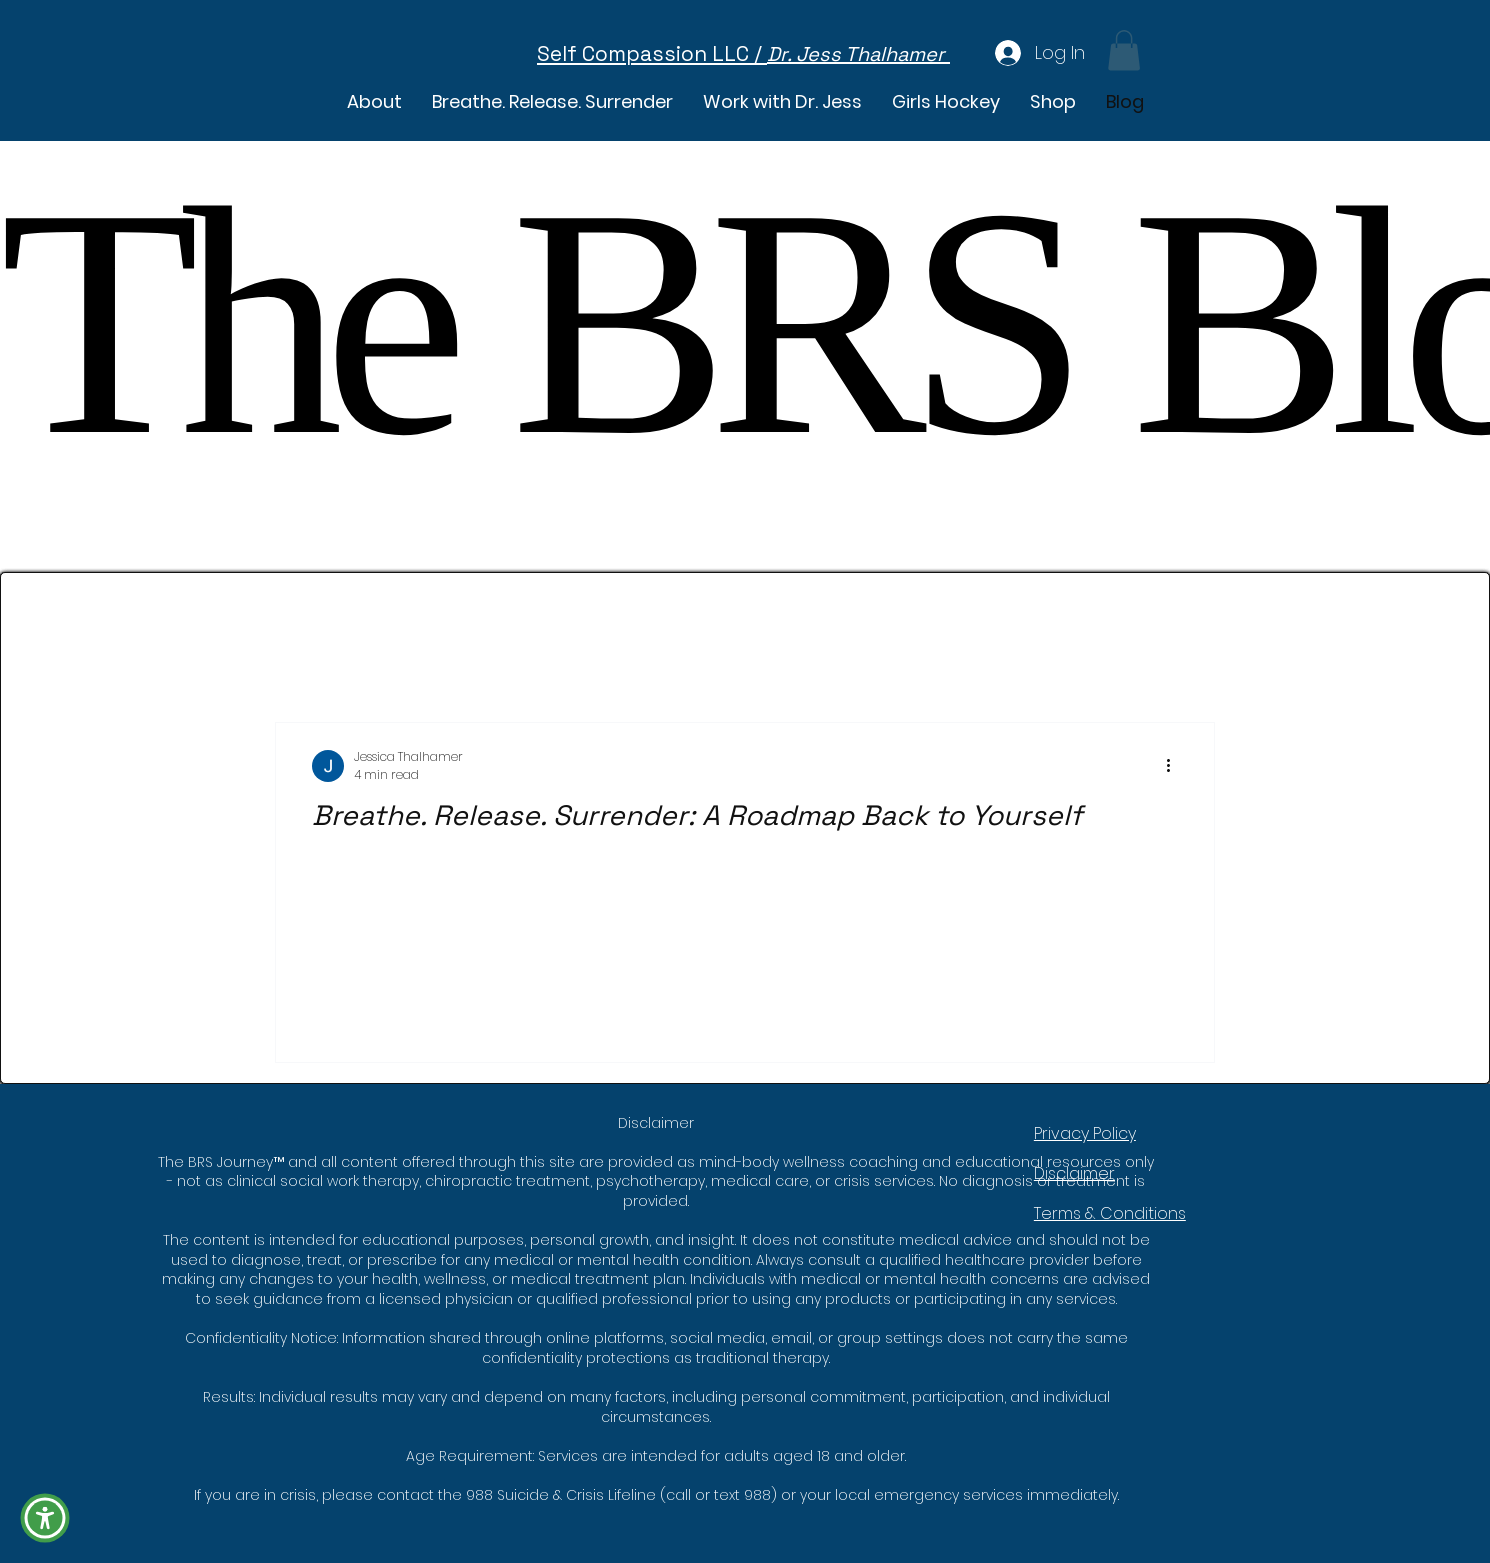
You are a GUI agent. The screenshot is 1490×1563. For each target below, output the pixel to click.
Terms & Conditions (1110, 1213)
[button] (1053, 102)
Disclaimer (1074, 1173)
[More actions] (1175, 766)
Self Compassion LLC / (652, 53)
